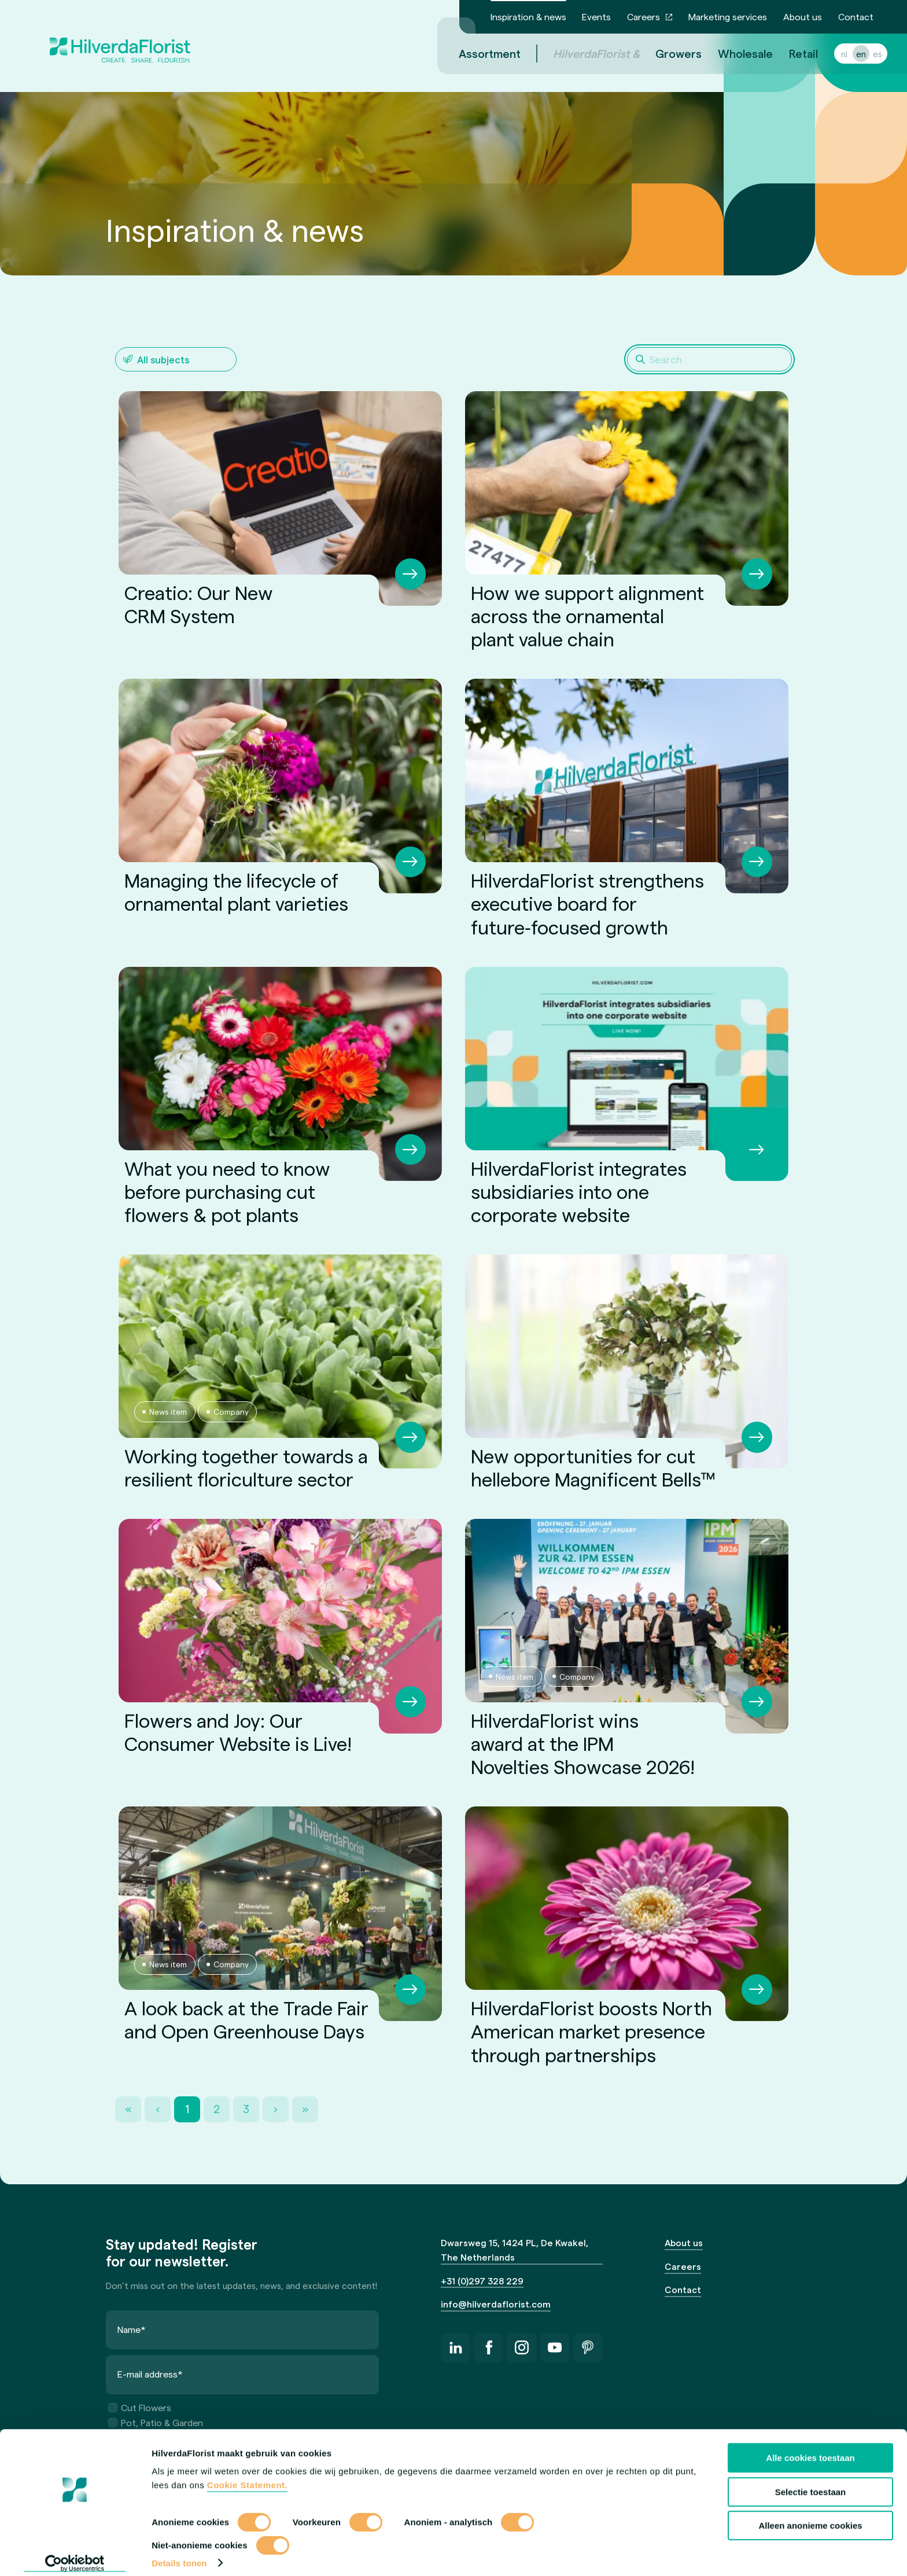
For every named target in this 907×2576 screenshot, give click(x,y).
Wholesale (731, 53)
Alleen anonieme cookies (810, 2516)
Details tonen (179, 2553)
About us (802, 16)
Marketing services (727, 16)
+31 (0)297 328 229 (482, 2280)
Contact (855, 16)
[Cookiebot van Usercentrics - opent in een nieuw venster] (75, 2553)
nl (830, 53)
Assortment (476, 53)
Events (596, 16)
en (847, 53)
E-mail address (150, 2374)
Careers (643, 16)
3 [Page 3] (246, 2108)
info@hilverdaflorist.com (496, 2303)
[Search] (709, 359)
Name (131, 2329)
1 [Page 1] (187, 2108)
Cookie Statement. (247, 2476)
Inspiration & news (528, 16)
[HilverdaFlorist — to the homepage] (120, 37)
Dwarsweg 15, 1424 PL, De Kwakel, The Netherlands (514, 2249)
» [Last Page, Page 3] (305, 2108)
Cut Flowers (139, 2407)
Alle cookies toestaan (810, 2448)
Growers (664, 53)
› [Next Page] (276, 2108)
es (863, 53)
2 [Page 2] (216, 2108)
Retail (789, 53)
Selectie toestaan (810, 2482)
